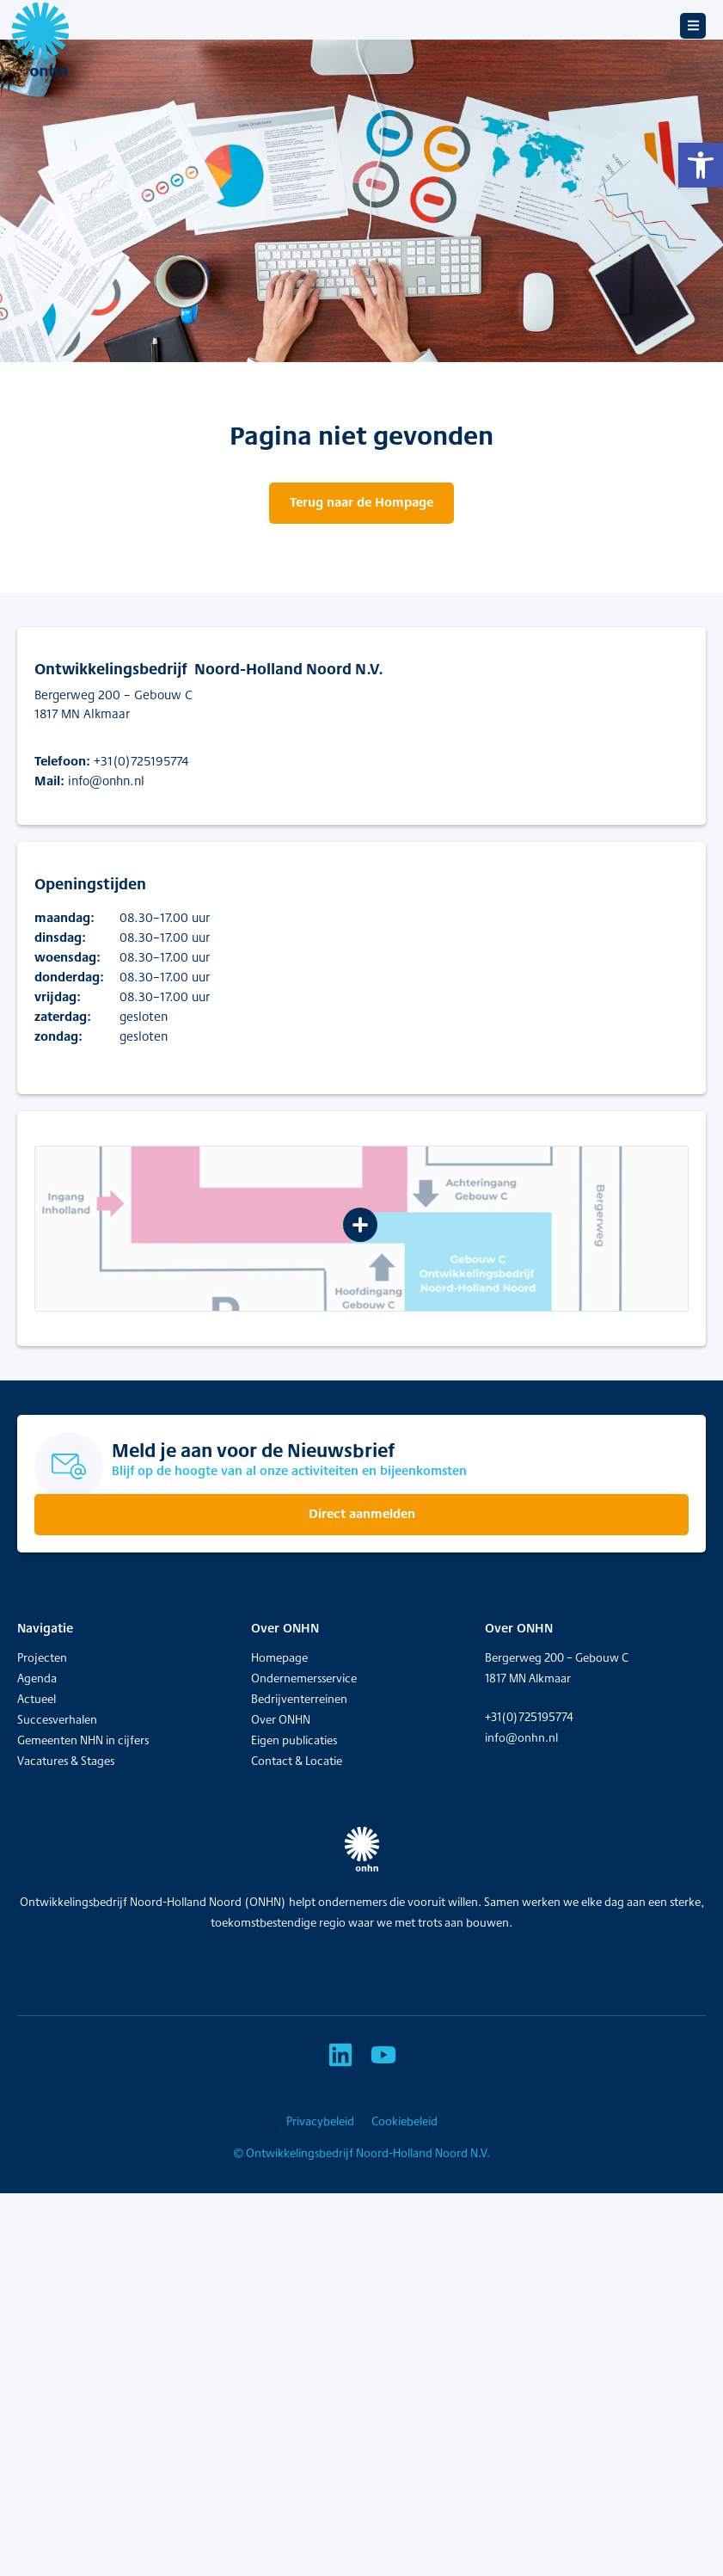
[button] (700, 165)
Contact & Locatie (296, 1760)
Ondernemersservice (304, 1678)
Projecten (42, 1657)
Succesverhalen (57, 1719)
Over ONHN (280, 1719)
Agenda (37, 1678)
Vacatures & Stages (65, 1760)
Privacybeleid (320, 2121)
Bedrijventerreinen (299, 1698)
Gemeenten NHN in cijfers (83, 1740)
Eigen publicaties (294, 1740)
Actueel (36, 1698)
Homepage (279, 1657)
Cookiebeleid (404, 2121)
